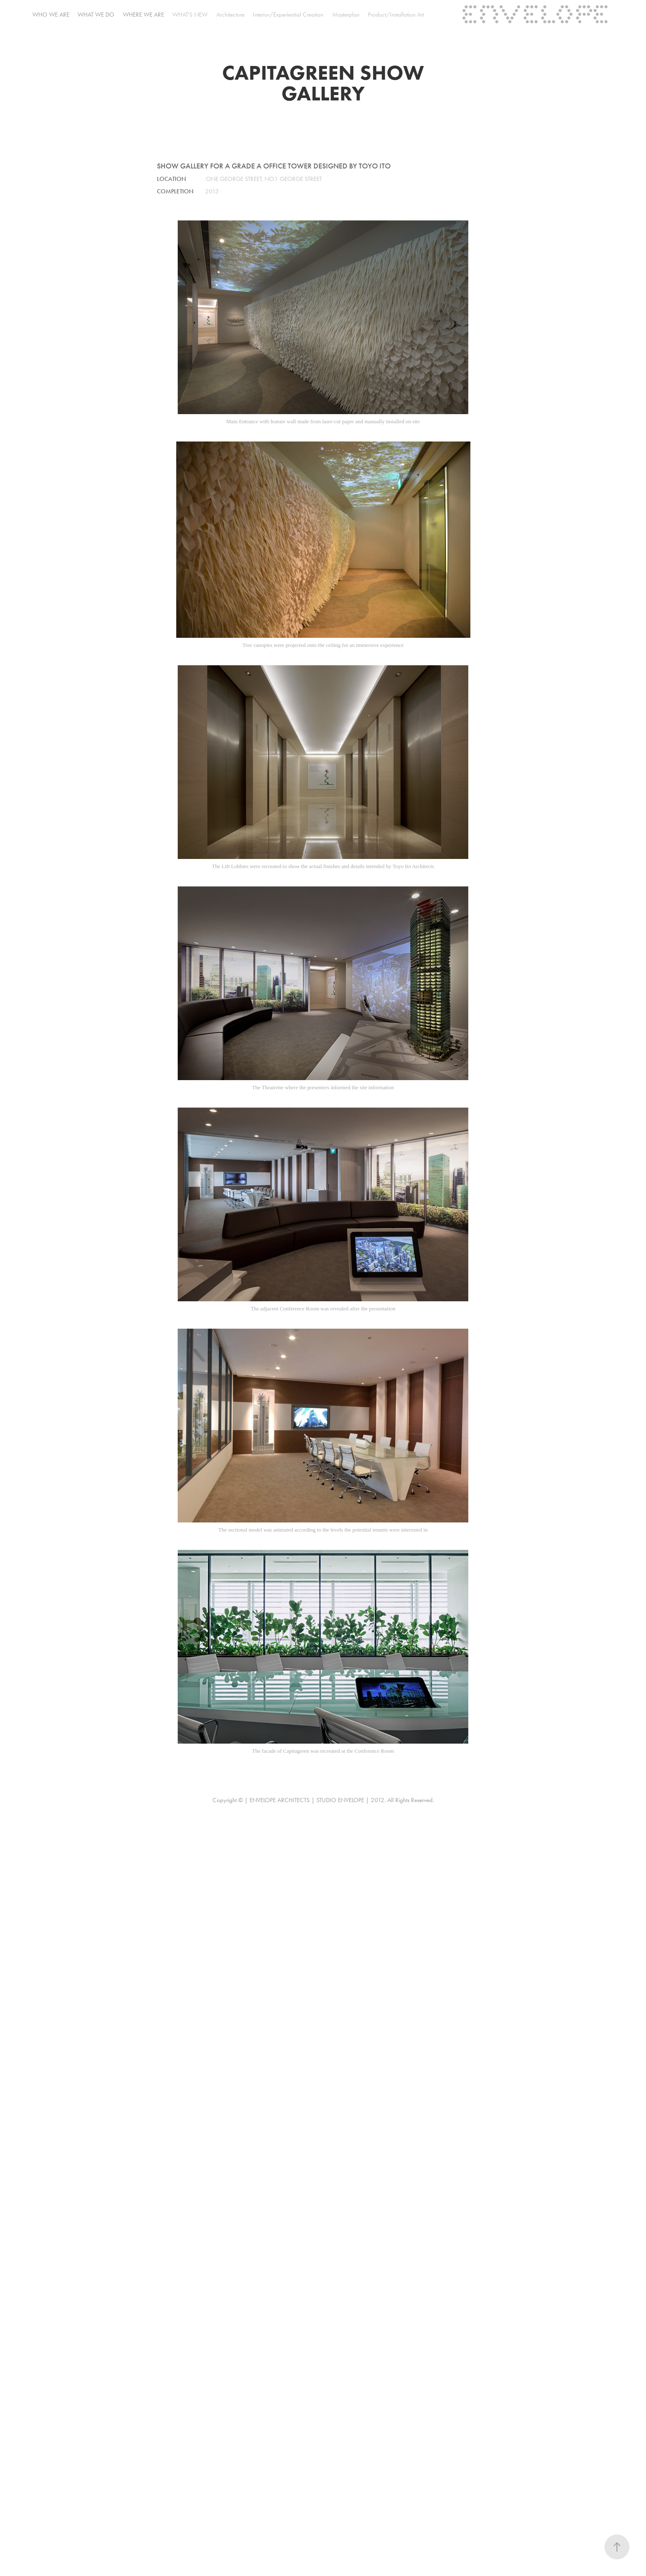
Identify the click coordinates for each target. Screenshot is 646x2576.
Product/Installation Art (396, 14)
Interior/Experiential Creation (288, 14)
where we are (143, 14)
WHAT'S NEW (190, 14)
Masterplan (346, 14)
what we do (96, 14)
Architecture (230, 14)
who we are (50, 14)
